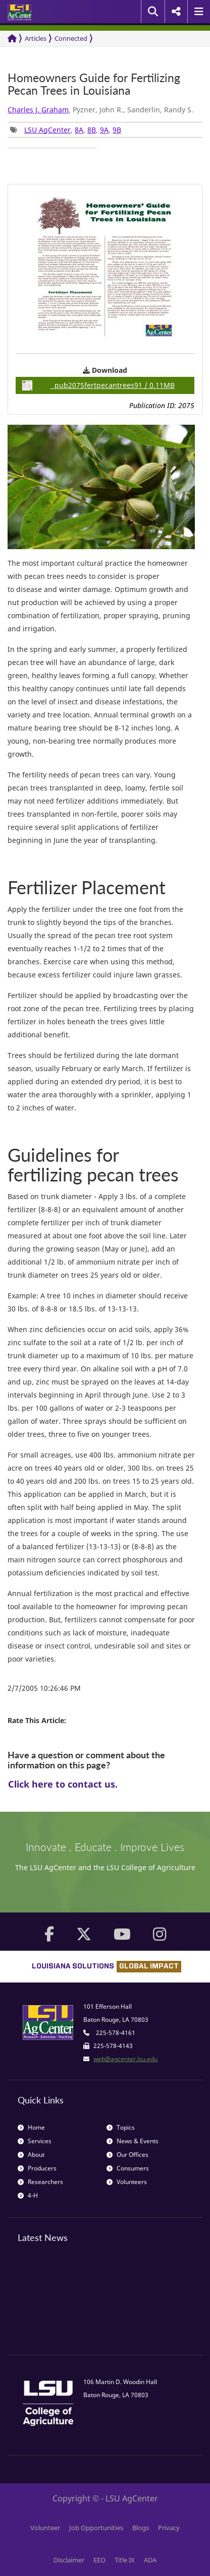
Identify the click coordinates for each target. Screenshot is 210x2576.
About (31, 2154)
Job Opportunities (96, 2527)
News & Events (133, 2141)
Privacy (169, 2527)
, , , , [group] (65, 130)
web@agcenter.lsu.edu (125, 2059)
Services (34, 2141)
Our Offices (127, 2154)
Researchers (40, 2181)
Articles (35, 38)
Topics (121, 2127)
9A (104, 130)
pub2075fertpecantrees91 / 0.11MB (98, 385)
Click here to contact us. (63, 1784)
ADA (150, 2559)
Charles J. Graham (38, 109)
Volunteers (127, 2181)
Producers (37, 2168)
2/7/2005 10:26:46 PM (44, 1688)
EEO (99, 2559)
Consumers (128, 2168)
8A (79, 130)
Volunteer (45, 2527)
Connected (71, 38)
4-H (28, 2195)
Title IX (125, 2559)
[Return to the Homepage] (12, 38)
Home (31, 2127)
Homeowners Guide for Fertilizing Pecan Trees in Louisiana (94, 84)
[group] (52, 148)
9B (117, 130)
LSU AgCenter (47, 130)
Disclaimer (69, 2559)
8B (91, 130)
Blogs (140, 2527)
